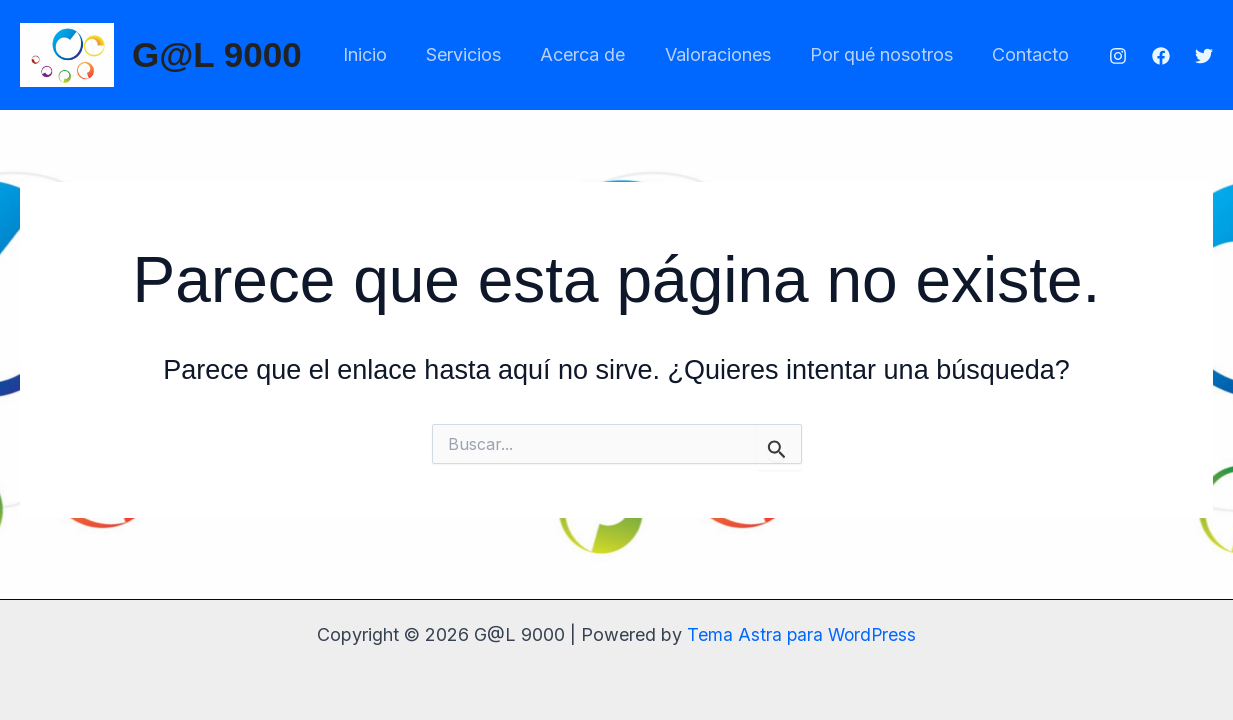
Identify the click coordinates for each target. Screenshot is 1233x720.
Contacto (1032, 54)
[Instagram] (1118, 56)
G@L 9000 (217, 54)
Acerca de (594, 54)
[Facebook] (1161, 56)
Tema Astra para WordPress (801, 634)
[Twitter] (1204, 56)
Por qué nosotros (886, 54)
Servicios (478, 54)
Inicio (383, 54)
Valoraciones (726, 54)
